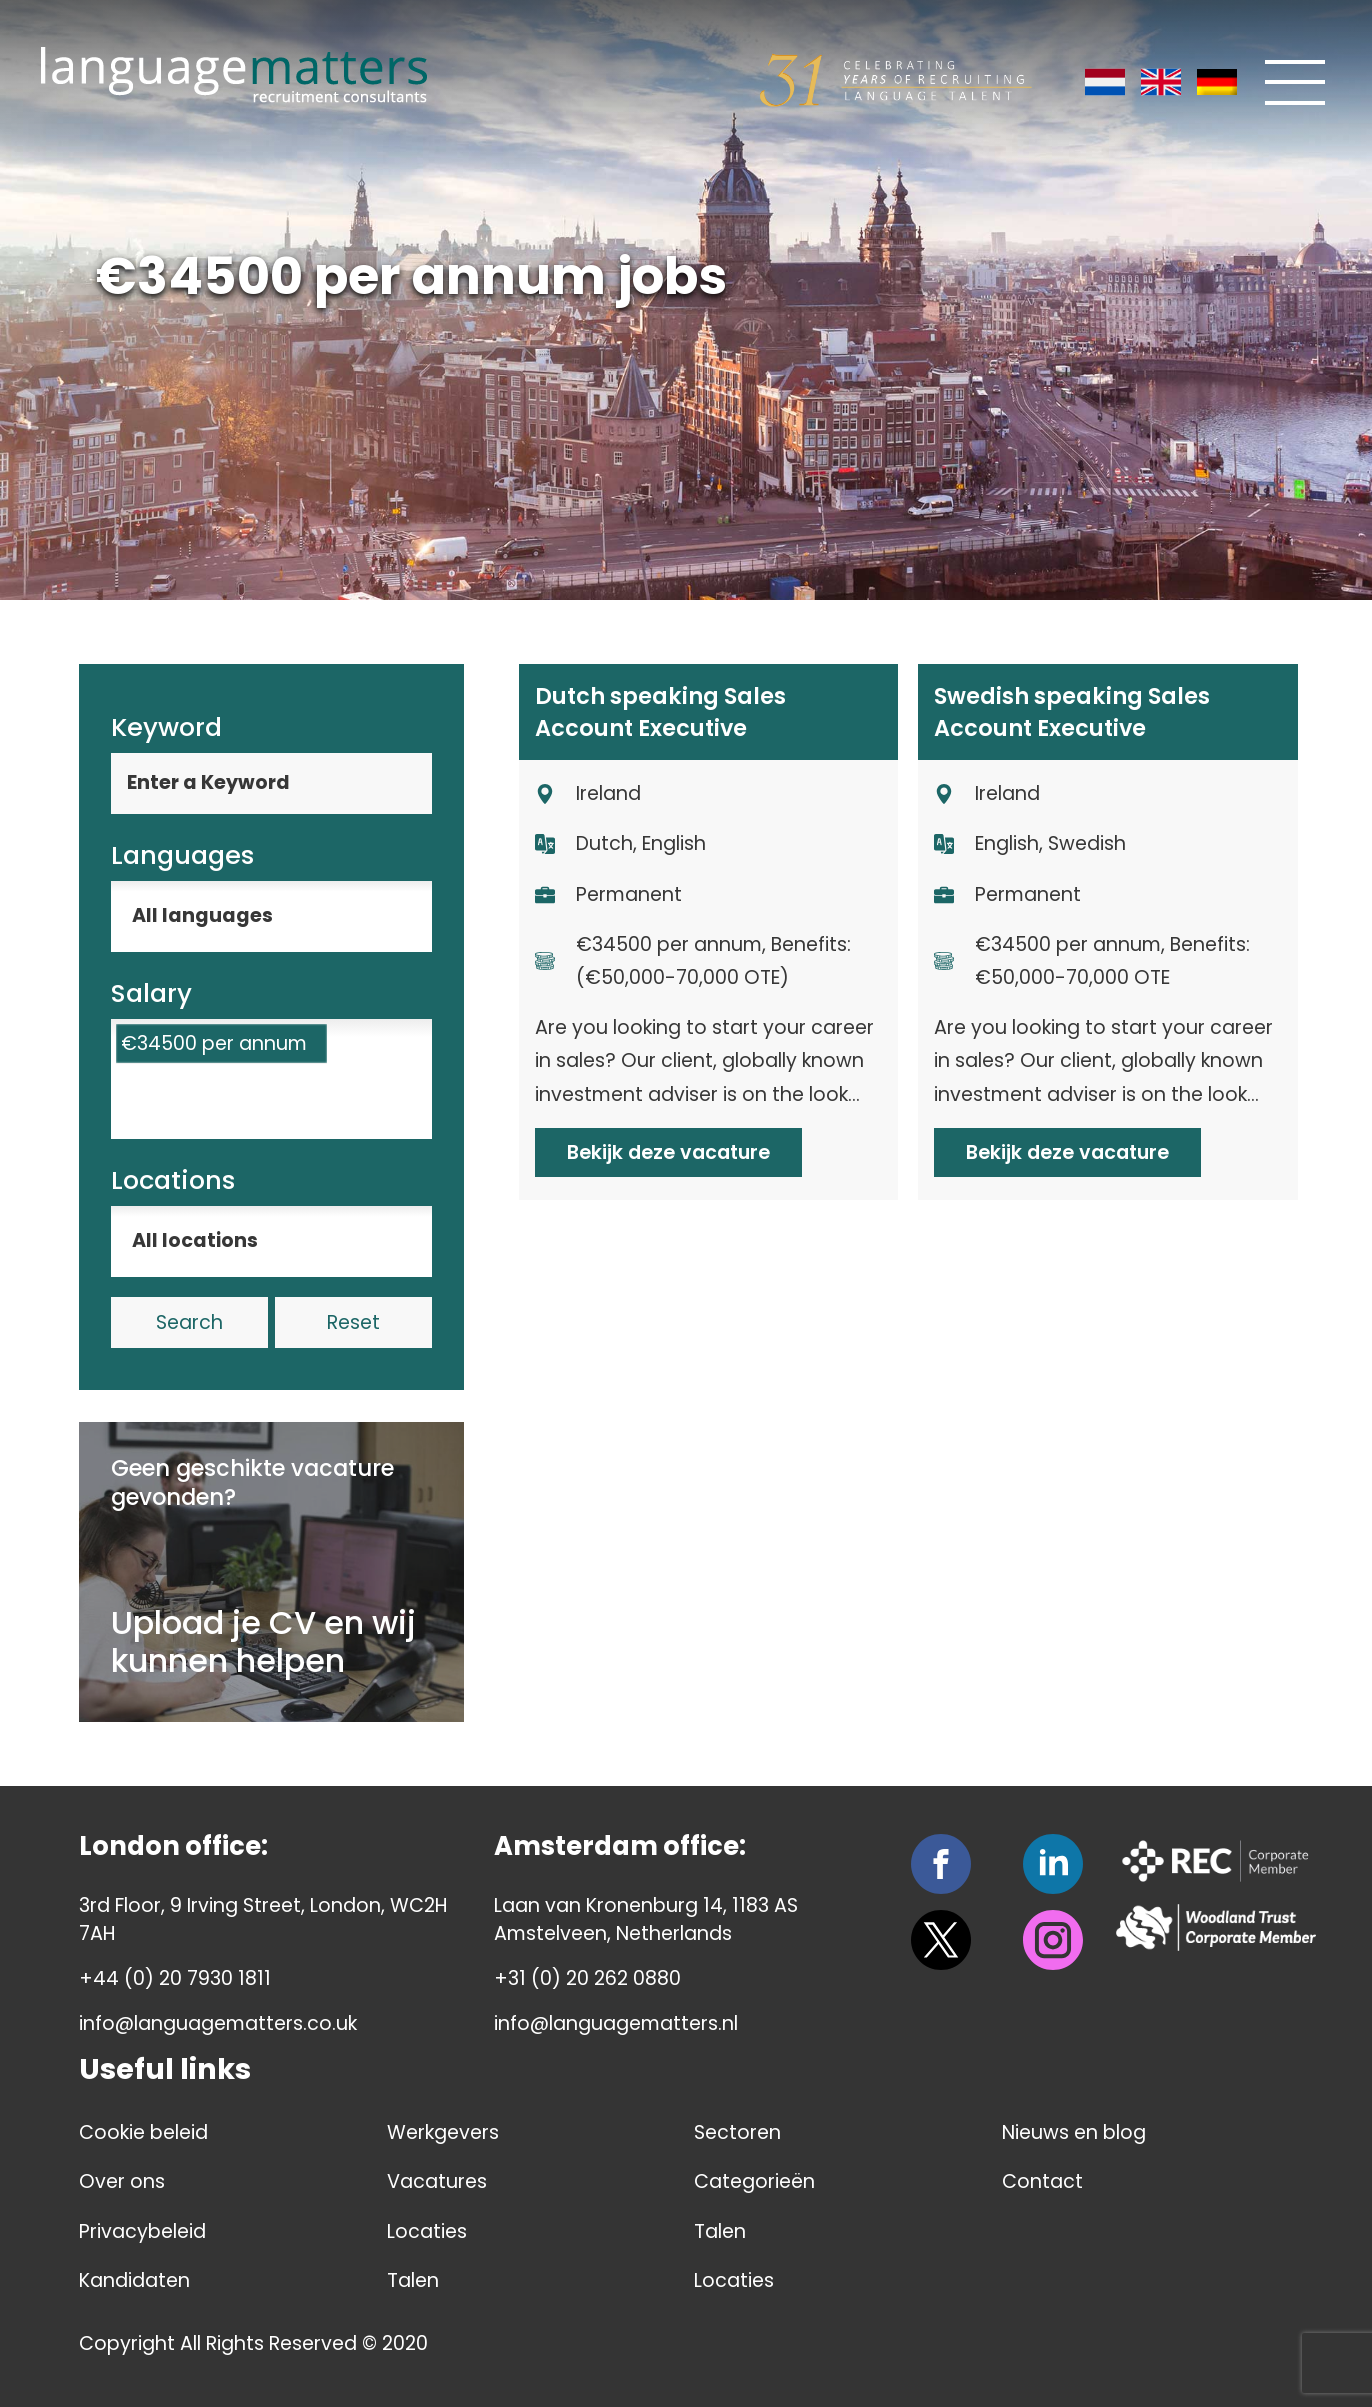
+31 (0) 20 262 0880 (587, 1978)
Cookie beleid (143, 2132)
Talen (413, 2280)
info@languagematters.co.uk (218, 2023)
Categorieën (754, 2181)
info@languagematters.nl (616, 2023)
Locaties (427, 2231)
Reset (353, 1322)
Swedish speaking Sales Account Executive (1072, 712)
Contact (1042, 2181)
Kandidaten (134, 2280)
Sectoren (737, 2132)
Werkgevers (443, 2132)
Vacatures (437, 2181)
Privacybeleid (142, 2231)
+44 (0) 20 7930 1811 (175, 1978)
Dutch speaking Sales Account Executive (660, 712)
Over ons (122, 2181)
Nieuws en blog (1074, 2132)
